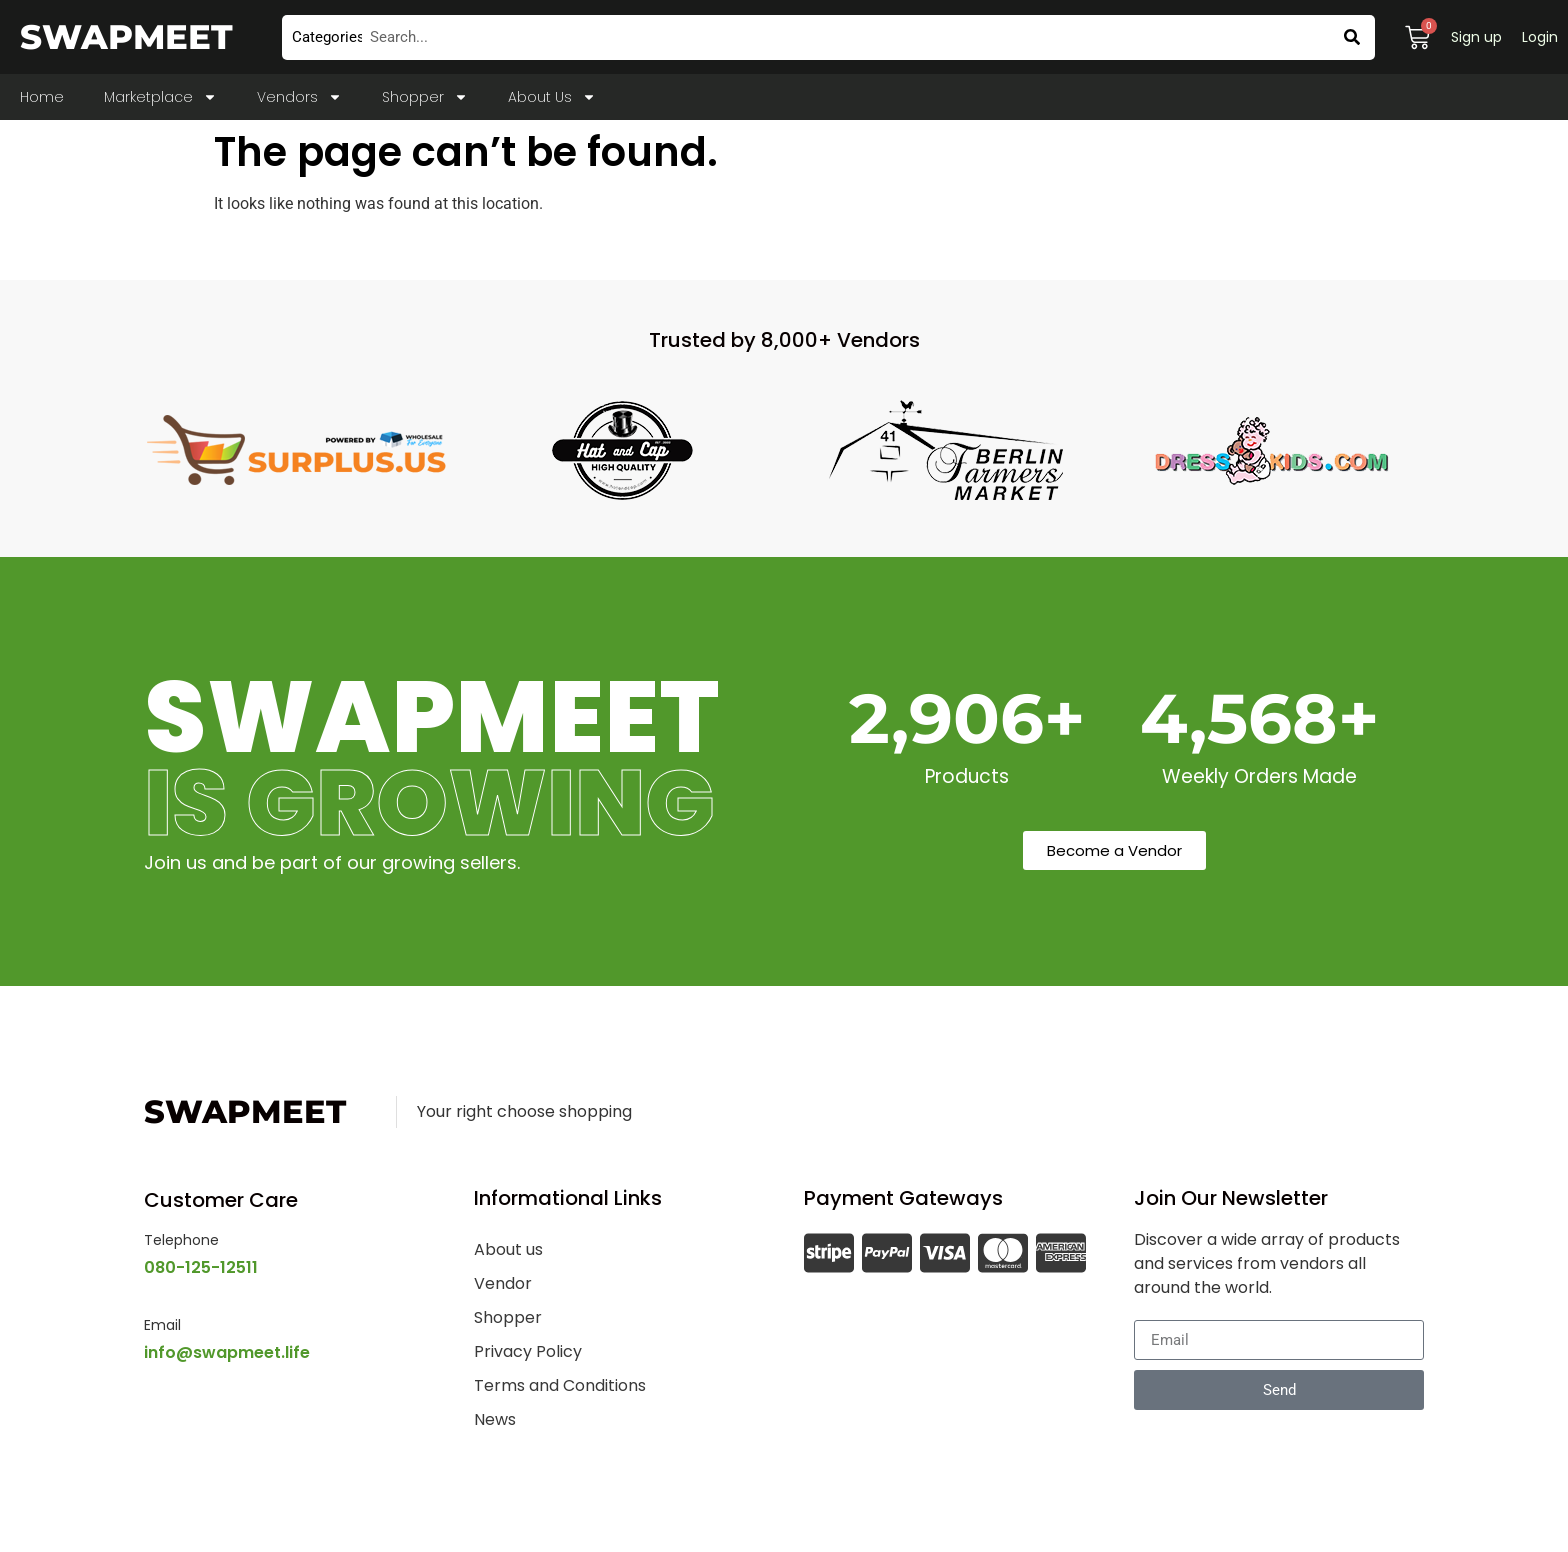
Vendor (503, 1283)
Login (1540, 37)
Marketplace (160, 97)
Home (42, 97)
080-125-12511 (201, 1267)
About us (508, 1249)
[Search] (1352, 37)
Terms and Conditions (560, 1385)
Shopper (425, 97)
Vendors (299, 97)
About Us (552, 97)
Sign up (1476, 37)
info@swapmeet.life (227, 1352)
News (495, 1419)
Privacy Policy (528, 1351)
